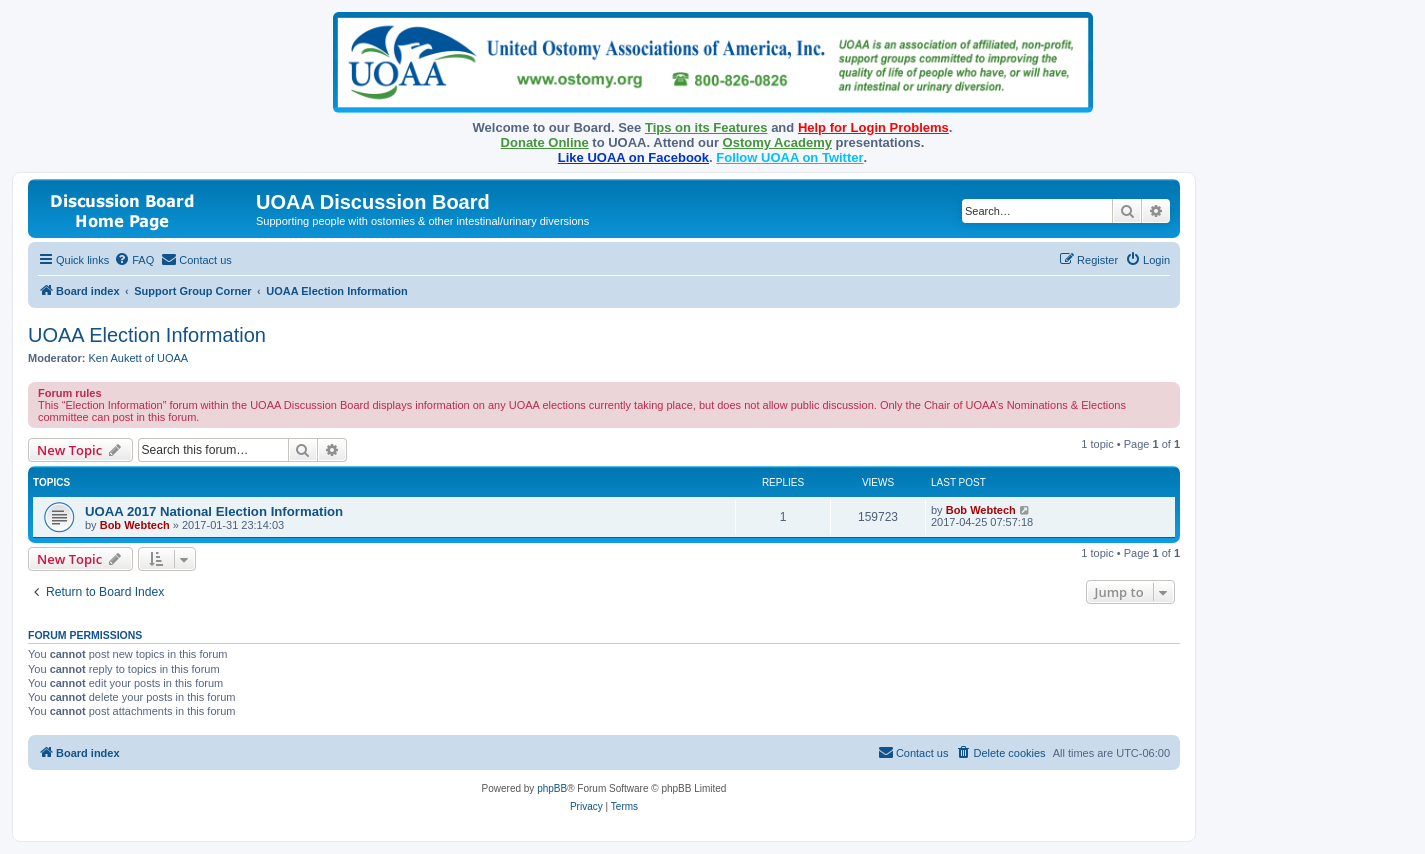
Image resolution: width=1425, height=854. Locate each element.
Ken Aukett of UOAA (139, 358)
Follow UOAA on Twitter (789, 157)
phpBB (552, 788)
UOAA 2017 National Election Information (214, 511)
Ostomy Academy (777, 142)
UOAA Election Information (147, 335)
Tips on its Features (706, 127)
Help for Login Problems (873, 127)
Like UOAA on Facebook (633, 157)
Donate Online (545, 142)
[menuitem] (134, 260)
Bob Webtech (135, 525)
